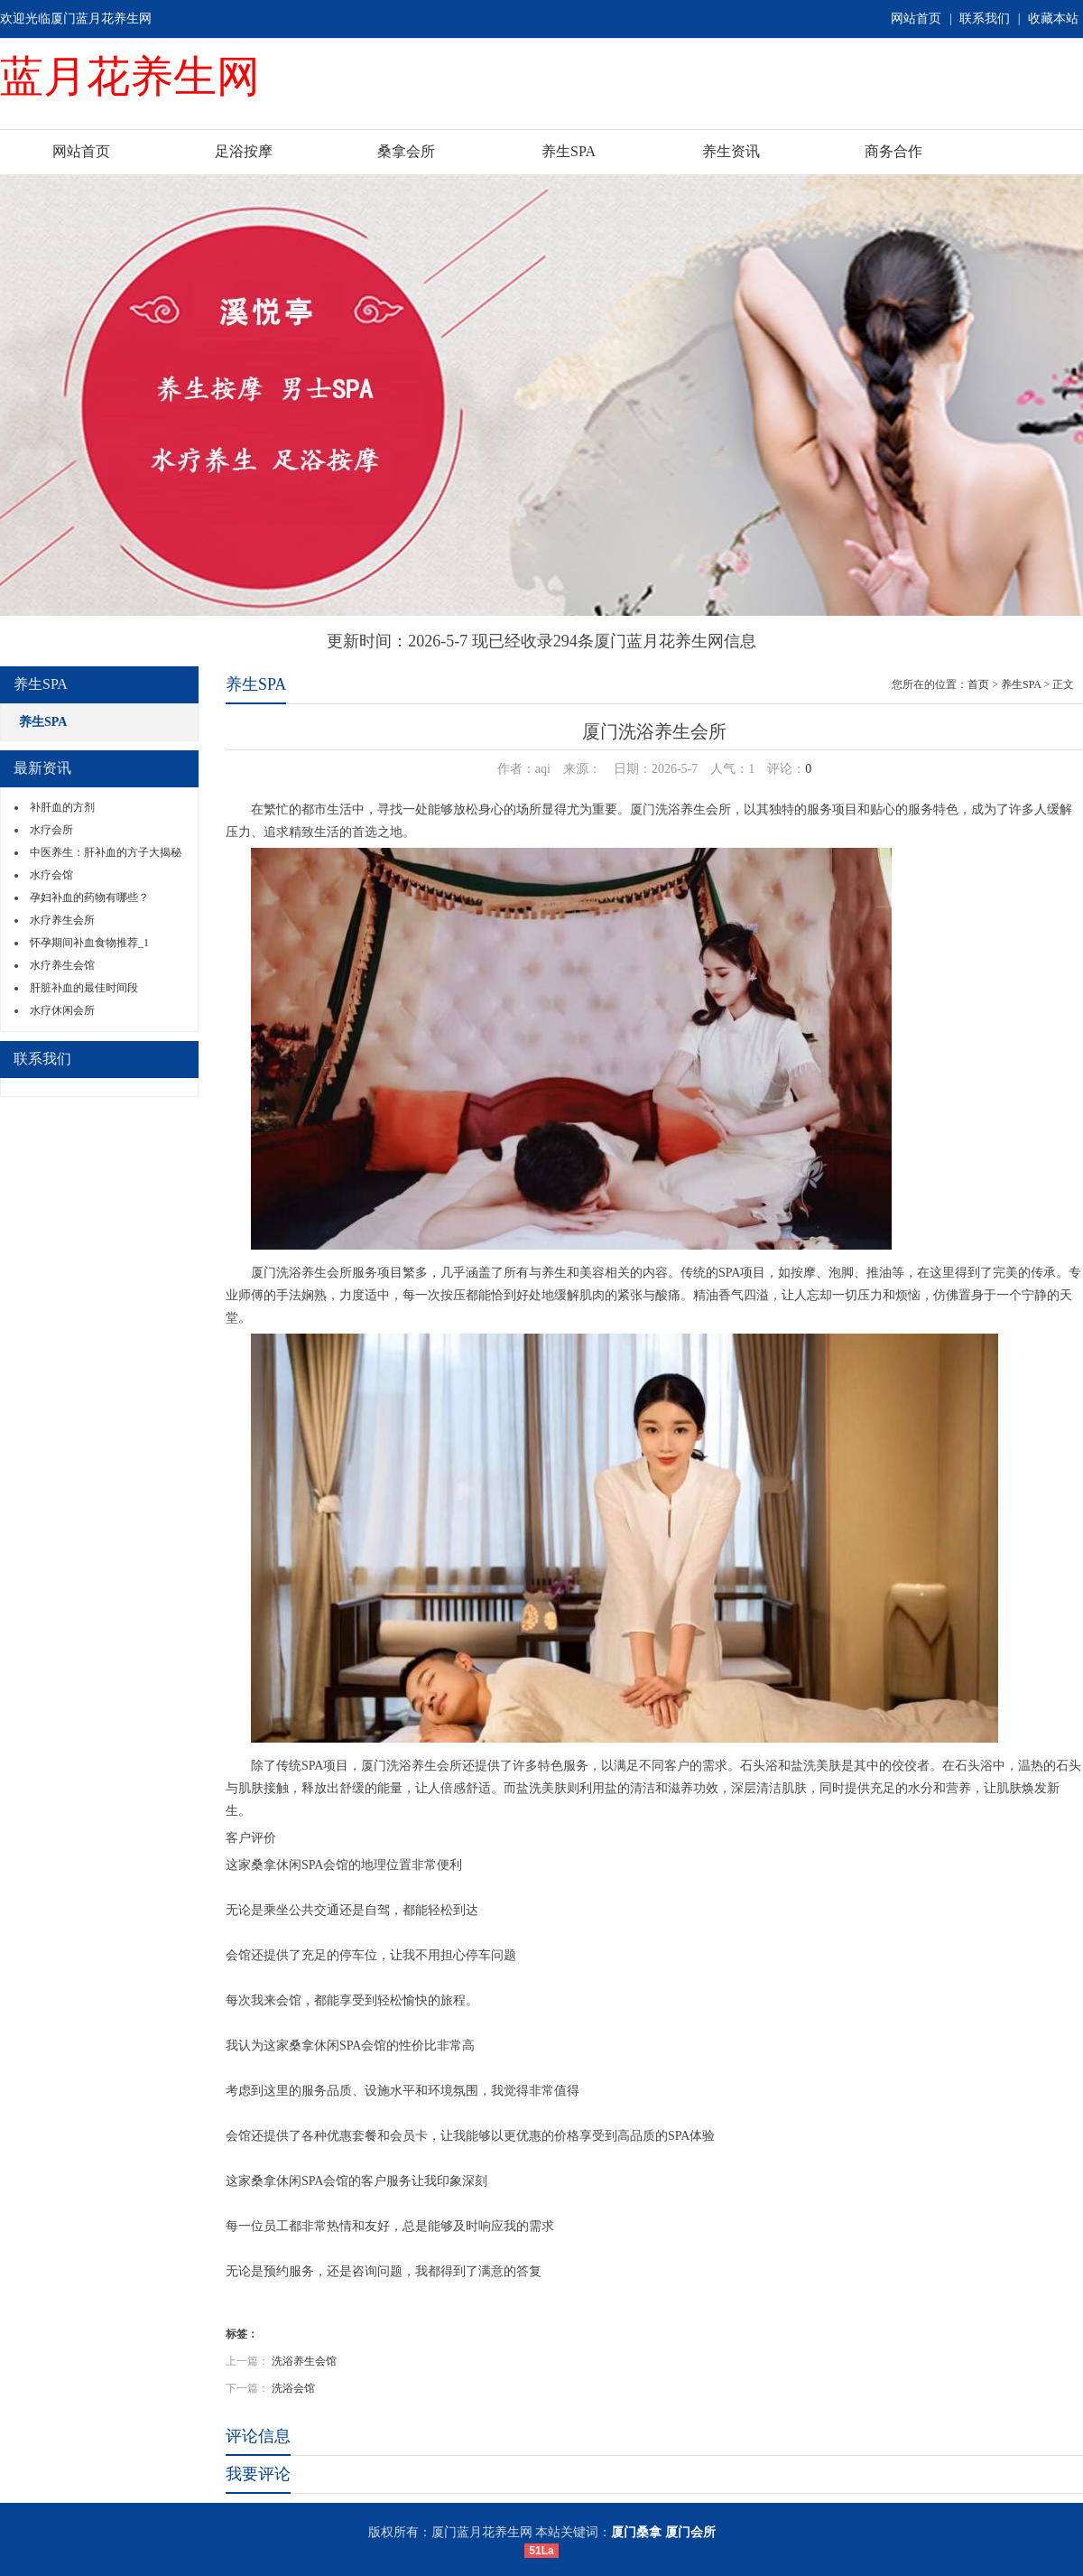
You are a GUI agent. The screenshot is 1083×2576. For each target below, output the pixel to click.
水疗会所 (51, 829)
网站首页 (916, 18)
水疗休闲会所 (62, 1010)
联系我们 (984, 18)
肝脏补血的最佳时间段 (84, 987)
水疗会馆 (51, 875)
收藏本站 (1053, 18)
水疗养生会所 (62, 920)
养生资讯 (731, 151)
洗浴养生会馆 (304, 2361)
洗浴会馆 (293, 2388)
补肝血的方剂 (62, 807)
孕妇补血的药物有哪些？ (89, 897)
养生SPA (569, 151)
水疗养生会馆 (62, 965)
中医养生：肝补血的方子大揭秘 (105, 852)
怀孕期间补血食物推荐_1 (89, 942)
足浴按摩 (244, 151)
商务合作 (893, 151)
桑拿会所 (406, 151)
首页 (978, 684)
